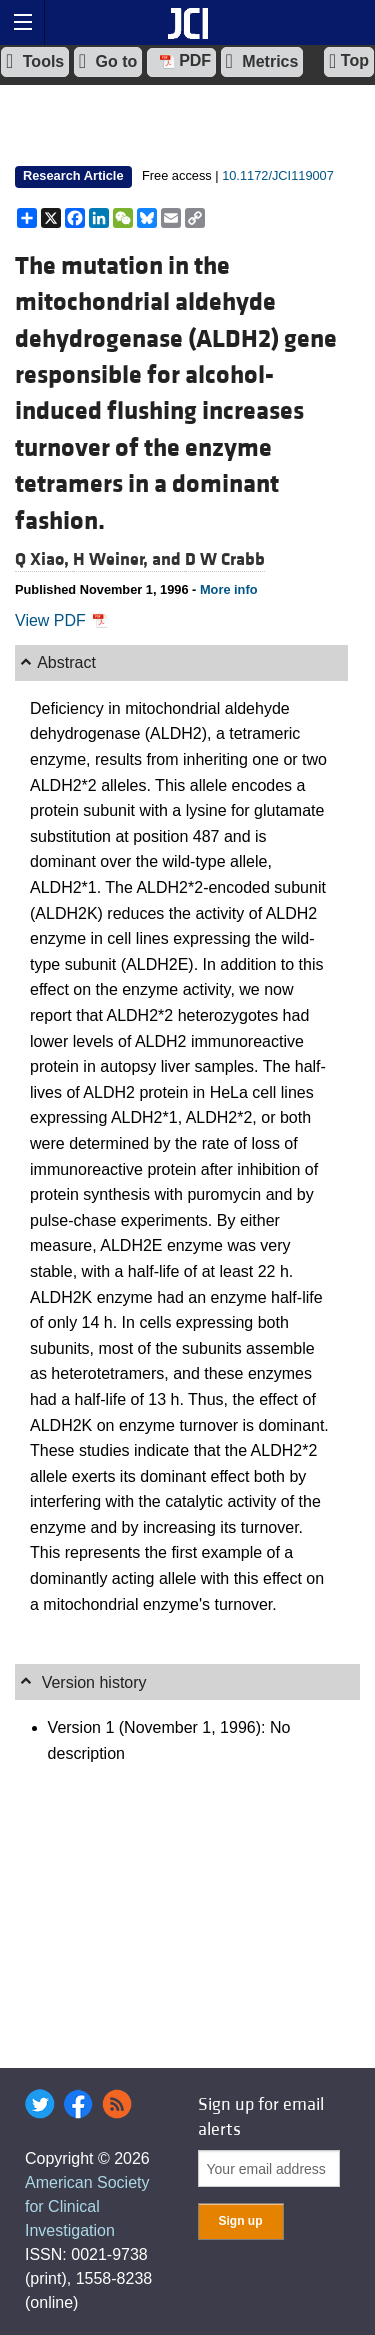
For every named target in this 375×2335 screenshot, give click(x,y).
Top (349, 61)
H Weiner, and (129, 559)
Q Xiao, (44, 559)
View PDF (61, 620)
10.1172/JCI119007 (278, 175)
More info (229, 589)
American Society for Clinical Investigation (87, 2206)
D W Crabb (225, 559)
